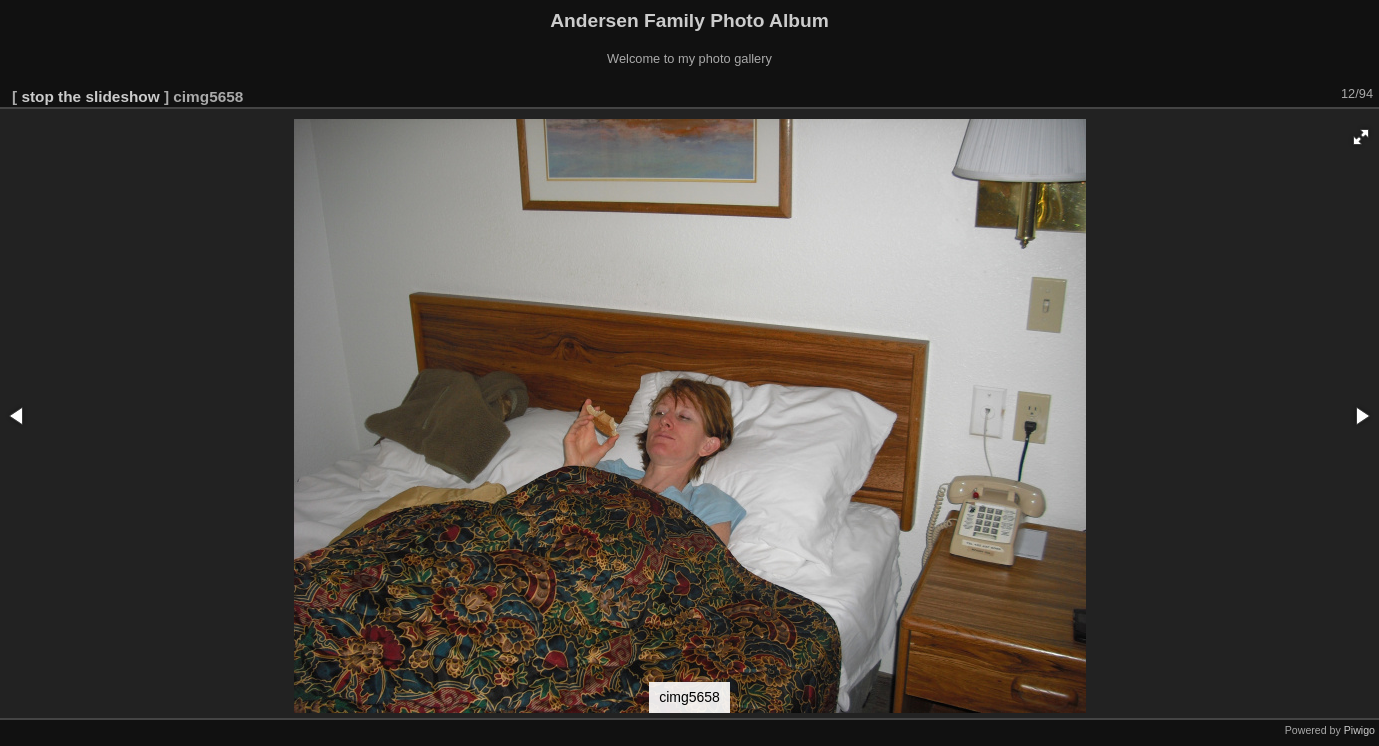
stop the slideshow (90, 96)
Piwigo (1359, 730)
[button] (1361, 137)
